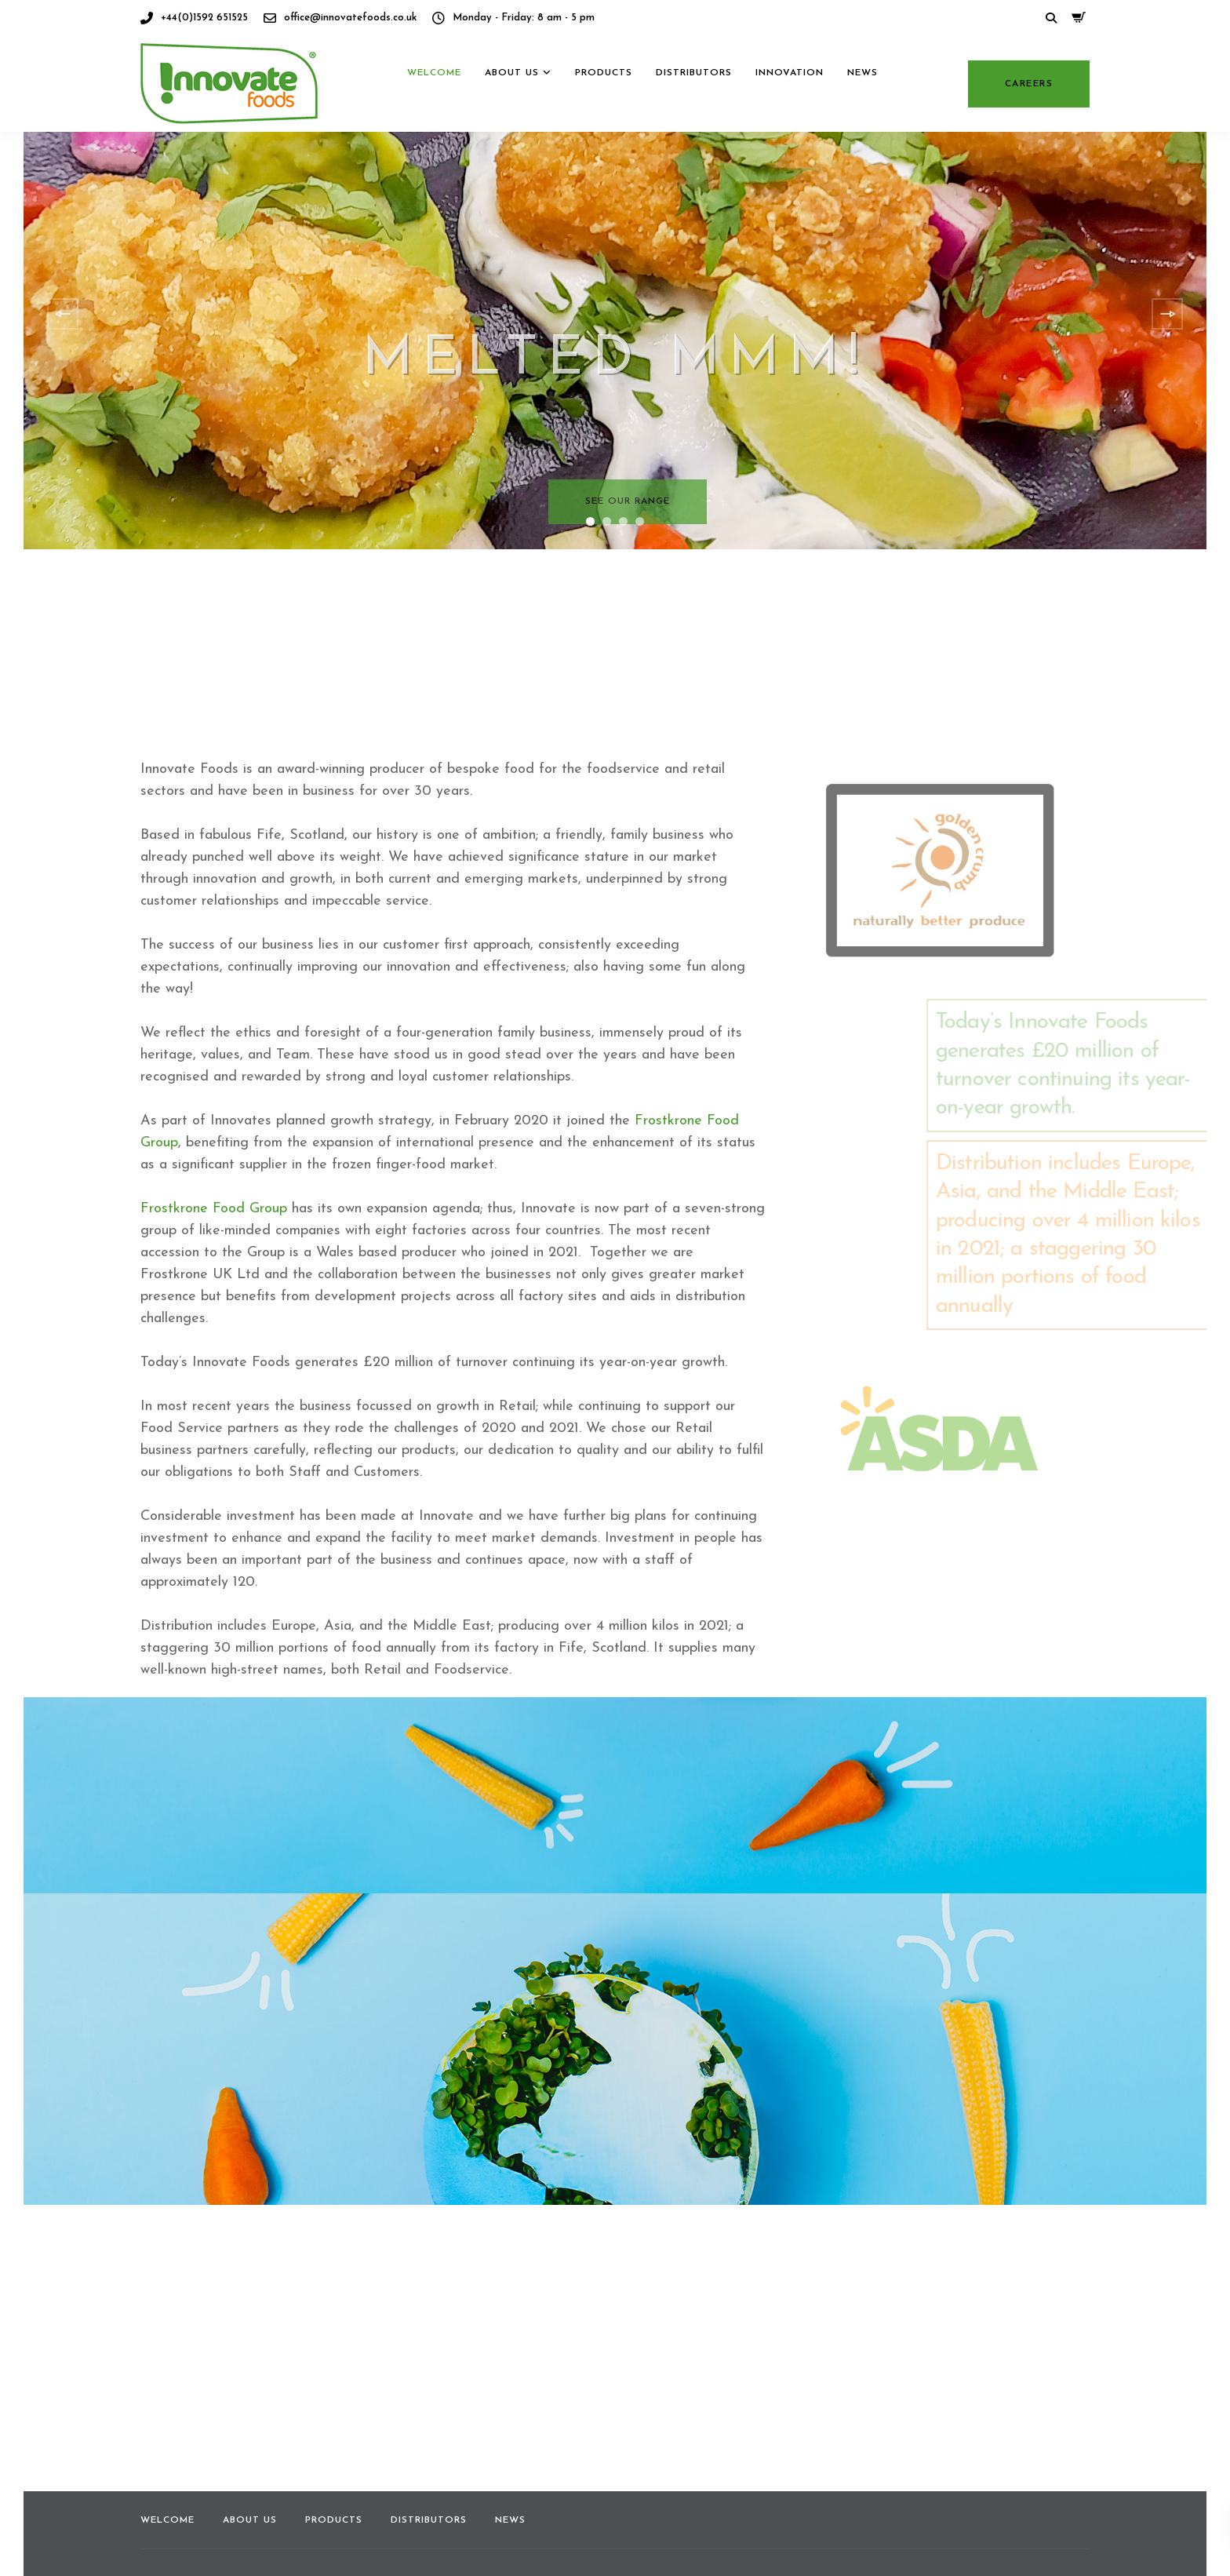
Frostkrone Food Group (213, 1208)
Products (603, 108)
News (862, 108)
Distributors (694, 108)
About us (512, 108)
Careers (1029, 119)
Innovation (789, 108)
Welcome (434, 108)
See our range (627, 501)
